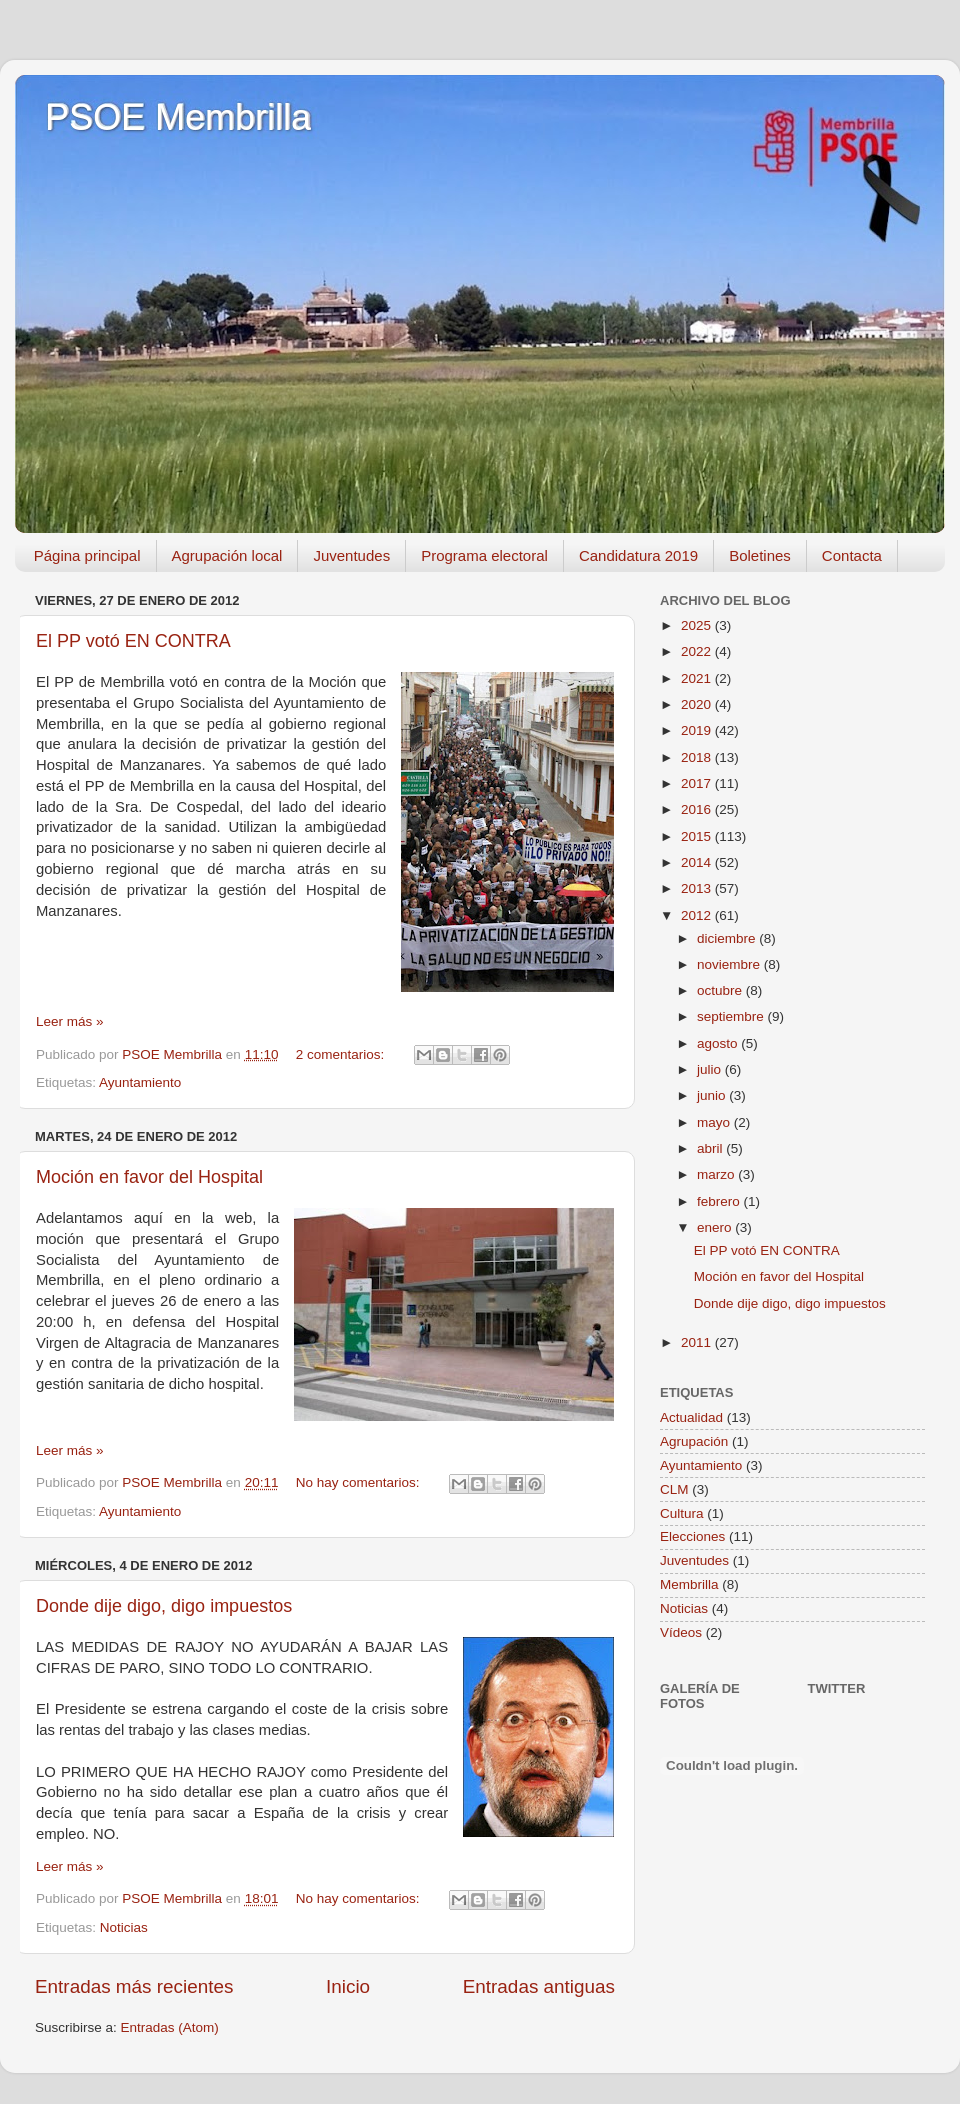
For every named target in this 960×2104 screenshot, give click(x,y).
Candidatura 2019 (638, 555)
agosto (719, 1043)
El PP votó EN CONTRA (133, 641)
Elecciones (692, 1536)
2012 (698, 915)
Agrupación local (227, 555)
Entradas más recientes (134, 1986)
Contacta (852, 555)
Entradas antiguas (539, 1986)
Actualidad (691, 1417)
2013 (698, 888)
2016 (698, 809)
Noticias (124, 1927)
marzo (717, 1174)
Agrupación (694, 1441)
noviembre (730, 964)
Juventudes (351, 555)
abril (711, 1148)
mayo (715, 1122)
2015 (698, 836)
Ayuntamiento (140, 1082)
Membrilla (689, 1584)
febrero (720, 1201)
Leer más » (70, 1021)
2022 (698, 651)
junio (713, 1095)
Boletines (760, 555)
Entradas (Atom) (170, 2027)
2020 (698, 704)
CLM (674, 1489)
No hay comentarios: (360, 1482)
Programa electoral (484, 555)
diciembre (728, 938)
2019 (698, 730)
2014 (698, 862)
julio (711, 1069)
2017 (698, 783)
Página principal (87, 555)
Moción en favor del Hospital (149, 1177)
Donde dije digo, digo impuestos (164, 1606)
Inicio (348, 1986)
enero (716, 1227)
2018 (698, 757)
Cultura (682, 1513)
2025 (698, 625)
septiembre (732, 1016)
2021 (698, 678)
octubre (721, 990)
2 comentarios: (342, 1054)
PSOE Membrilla (178, 117)
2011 (698, 1342)
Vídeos (681, 1632)
